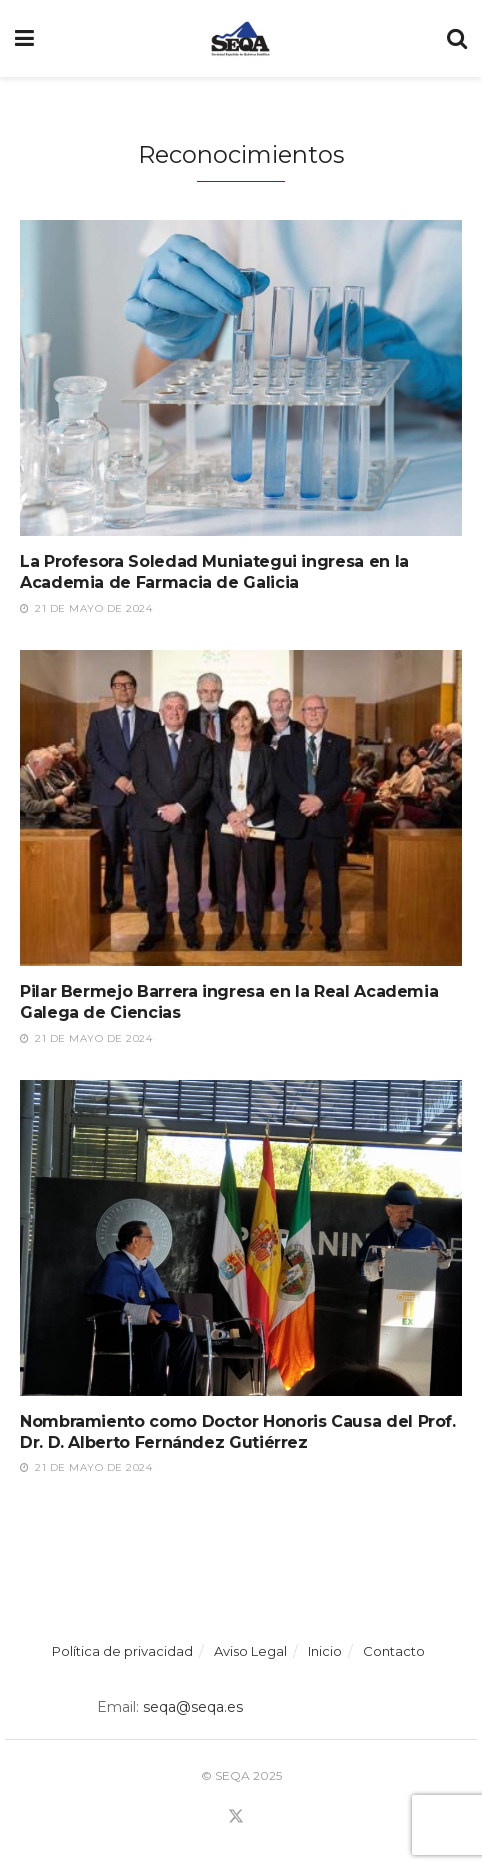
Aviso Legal (250, 1651)
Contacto (394, 1651)
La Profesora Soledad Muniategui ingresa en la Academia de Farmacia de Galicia (214, 572)
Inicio (325, 1651)
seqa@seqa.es (191, 1707)
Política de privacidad (122, 1651)
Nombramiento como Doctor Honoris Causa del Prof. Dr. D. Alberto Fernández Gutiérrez (238, 1432)
